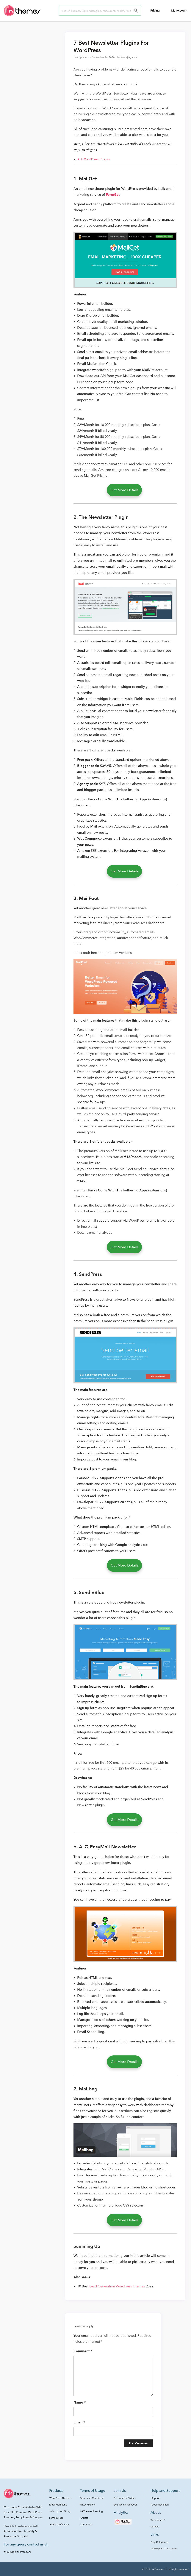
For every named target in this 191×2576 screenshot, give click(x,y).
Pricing (155, 10)
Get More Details (124, 490)
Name (79, 2402)
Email (79, 2422)
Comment (82, 2351)
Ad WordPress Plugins (94, 159)
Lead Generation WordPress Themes (117, 2286)
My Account (179, 10)
